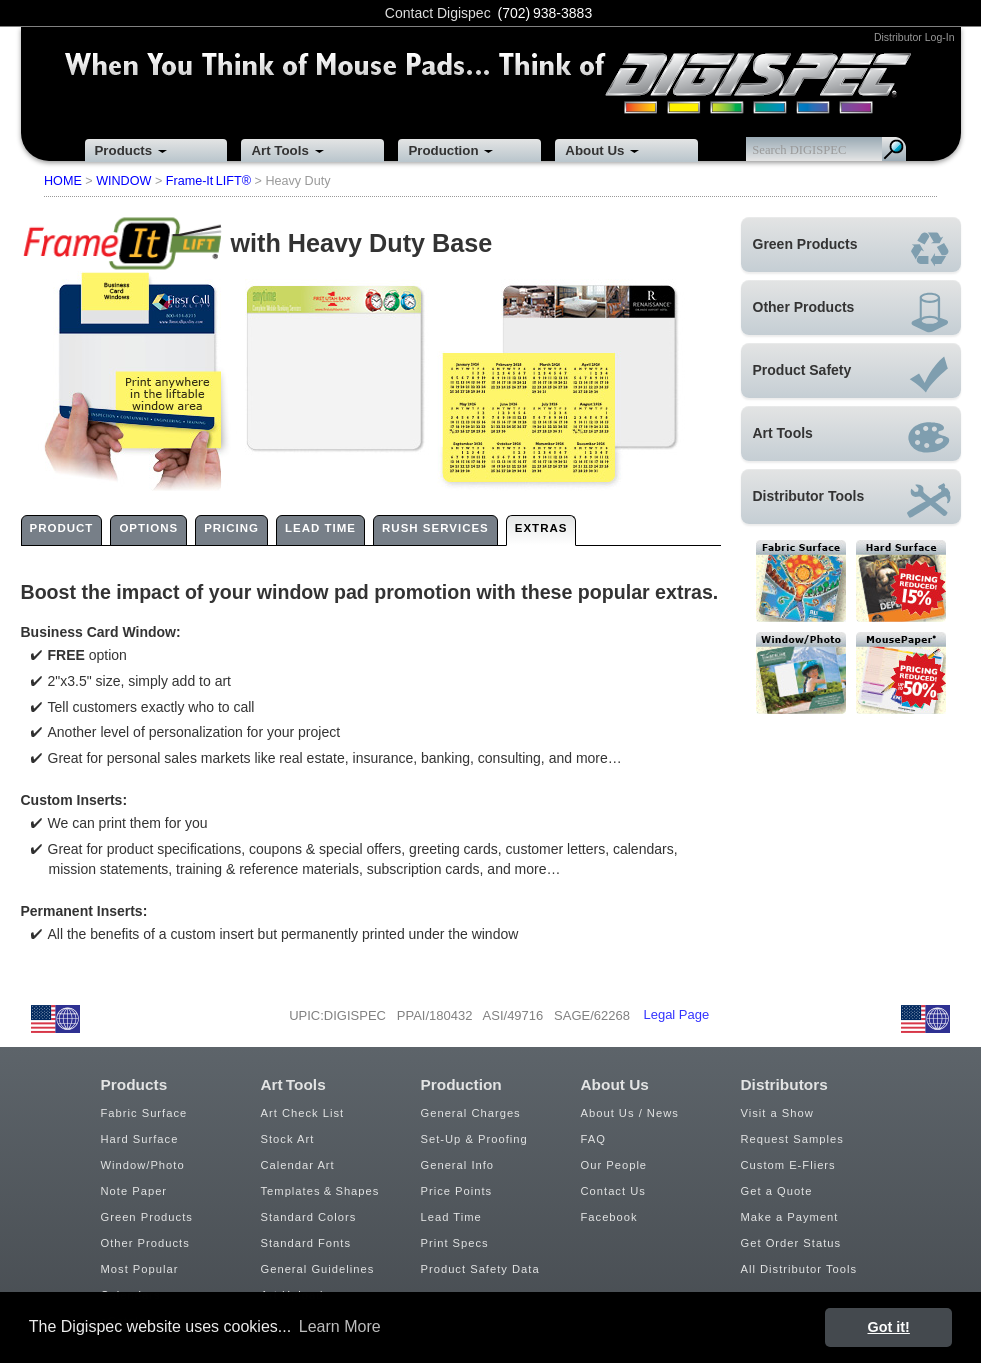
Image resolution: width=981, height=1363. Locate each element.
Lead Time (451, 1217)
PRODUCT (62, 528)
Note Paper (134, 1191)
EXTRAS (541, 528)
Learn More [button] (340, 1326)
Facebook (609, 1217)
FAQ (593, 1139)
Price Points (457, 1191)
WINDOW (123, 181)
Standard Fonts (306, 1243)
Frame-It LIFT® (208, 181)
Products (123, 150)
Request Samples (792, 1139)
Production (443, 150)
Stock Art (288, 1139)
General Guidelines (318, 1269)
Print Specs (455, 1243)
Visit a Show (777, 1113)
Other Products (145, 1243)
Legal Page (676, 1014)
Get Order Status (791, 1243)
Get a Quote (777, 1191)
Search (894, 149)
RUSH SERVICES (435, 528)
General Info (458, 1165)
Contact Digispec (438, 13)
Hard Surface (140, 1139)
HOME (63, 181)
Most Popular (140, 1269)
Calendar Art (298, 1165)
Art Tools (279, 150)
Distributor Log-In (914, 37)
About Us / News (630, 1113)
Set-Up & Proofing (474, 1139)
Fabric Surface (144, 1113)
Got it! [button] (889, 1327)
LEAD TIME (320, 528)
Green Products (147, 1217)
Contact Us (613, 1191)
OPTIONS (148, 528)
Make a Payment (790, 1217)
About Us (594, 150)
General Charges (471, 1113)
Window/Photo (143, 1165)
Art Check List (303, 1113)
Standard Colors (309, 1217)
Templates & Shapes (320, 1191)
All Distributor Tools (799, 1269)
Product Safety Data (480, 1269)
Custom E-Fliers (788, 1165)
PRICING (231, 528)
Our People (614, 1165)
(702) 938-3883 (545, 13)
